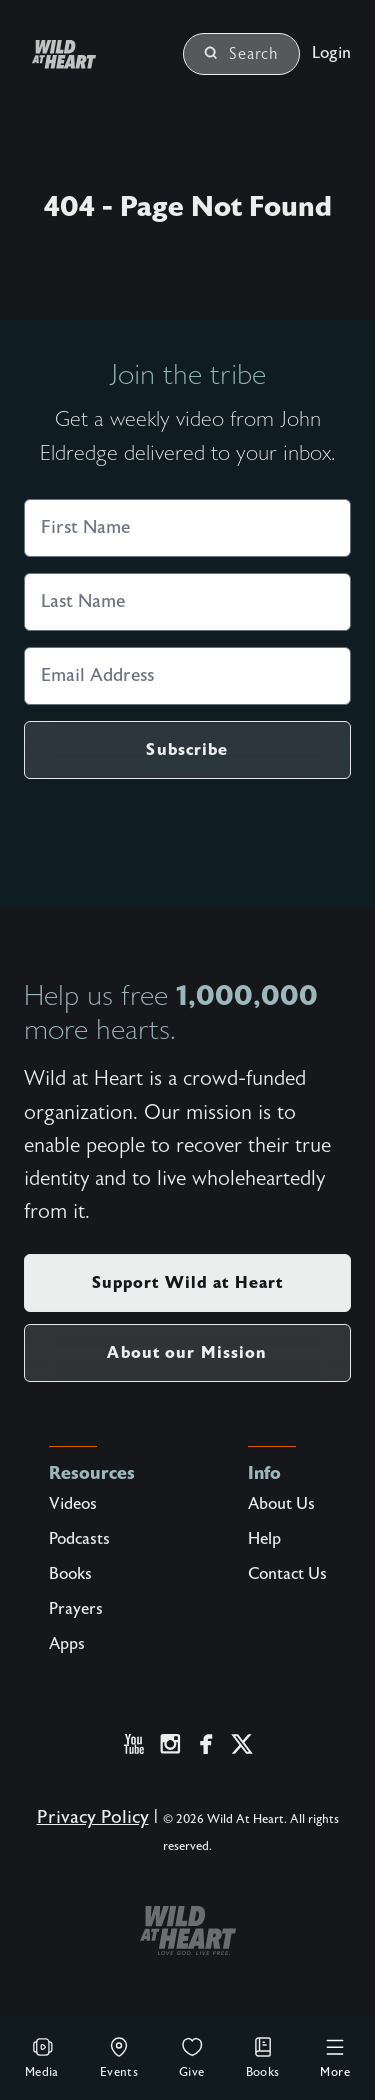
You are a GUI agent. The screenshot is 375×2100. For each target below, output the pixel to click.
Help (264, 1539)
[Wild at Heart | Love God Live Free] (88, 54)
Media (42, 2057)
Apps (67, 1644)
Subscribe (187, 749)
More (335, 2057)
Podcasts (79, 1539)
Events (119, 2057)
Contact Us (287, 1574)
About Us (281, 1504)
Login (331, 53)
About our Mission (187, 1352)
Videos (73, 1504)
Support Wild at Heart (188, 1282)
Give (192, 2057)
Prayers (76, 1609)
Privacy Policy (93, 1817)
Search (241, 54)
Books (263, 2057)
